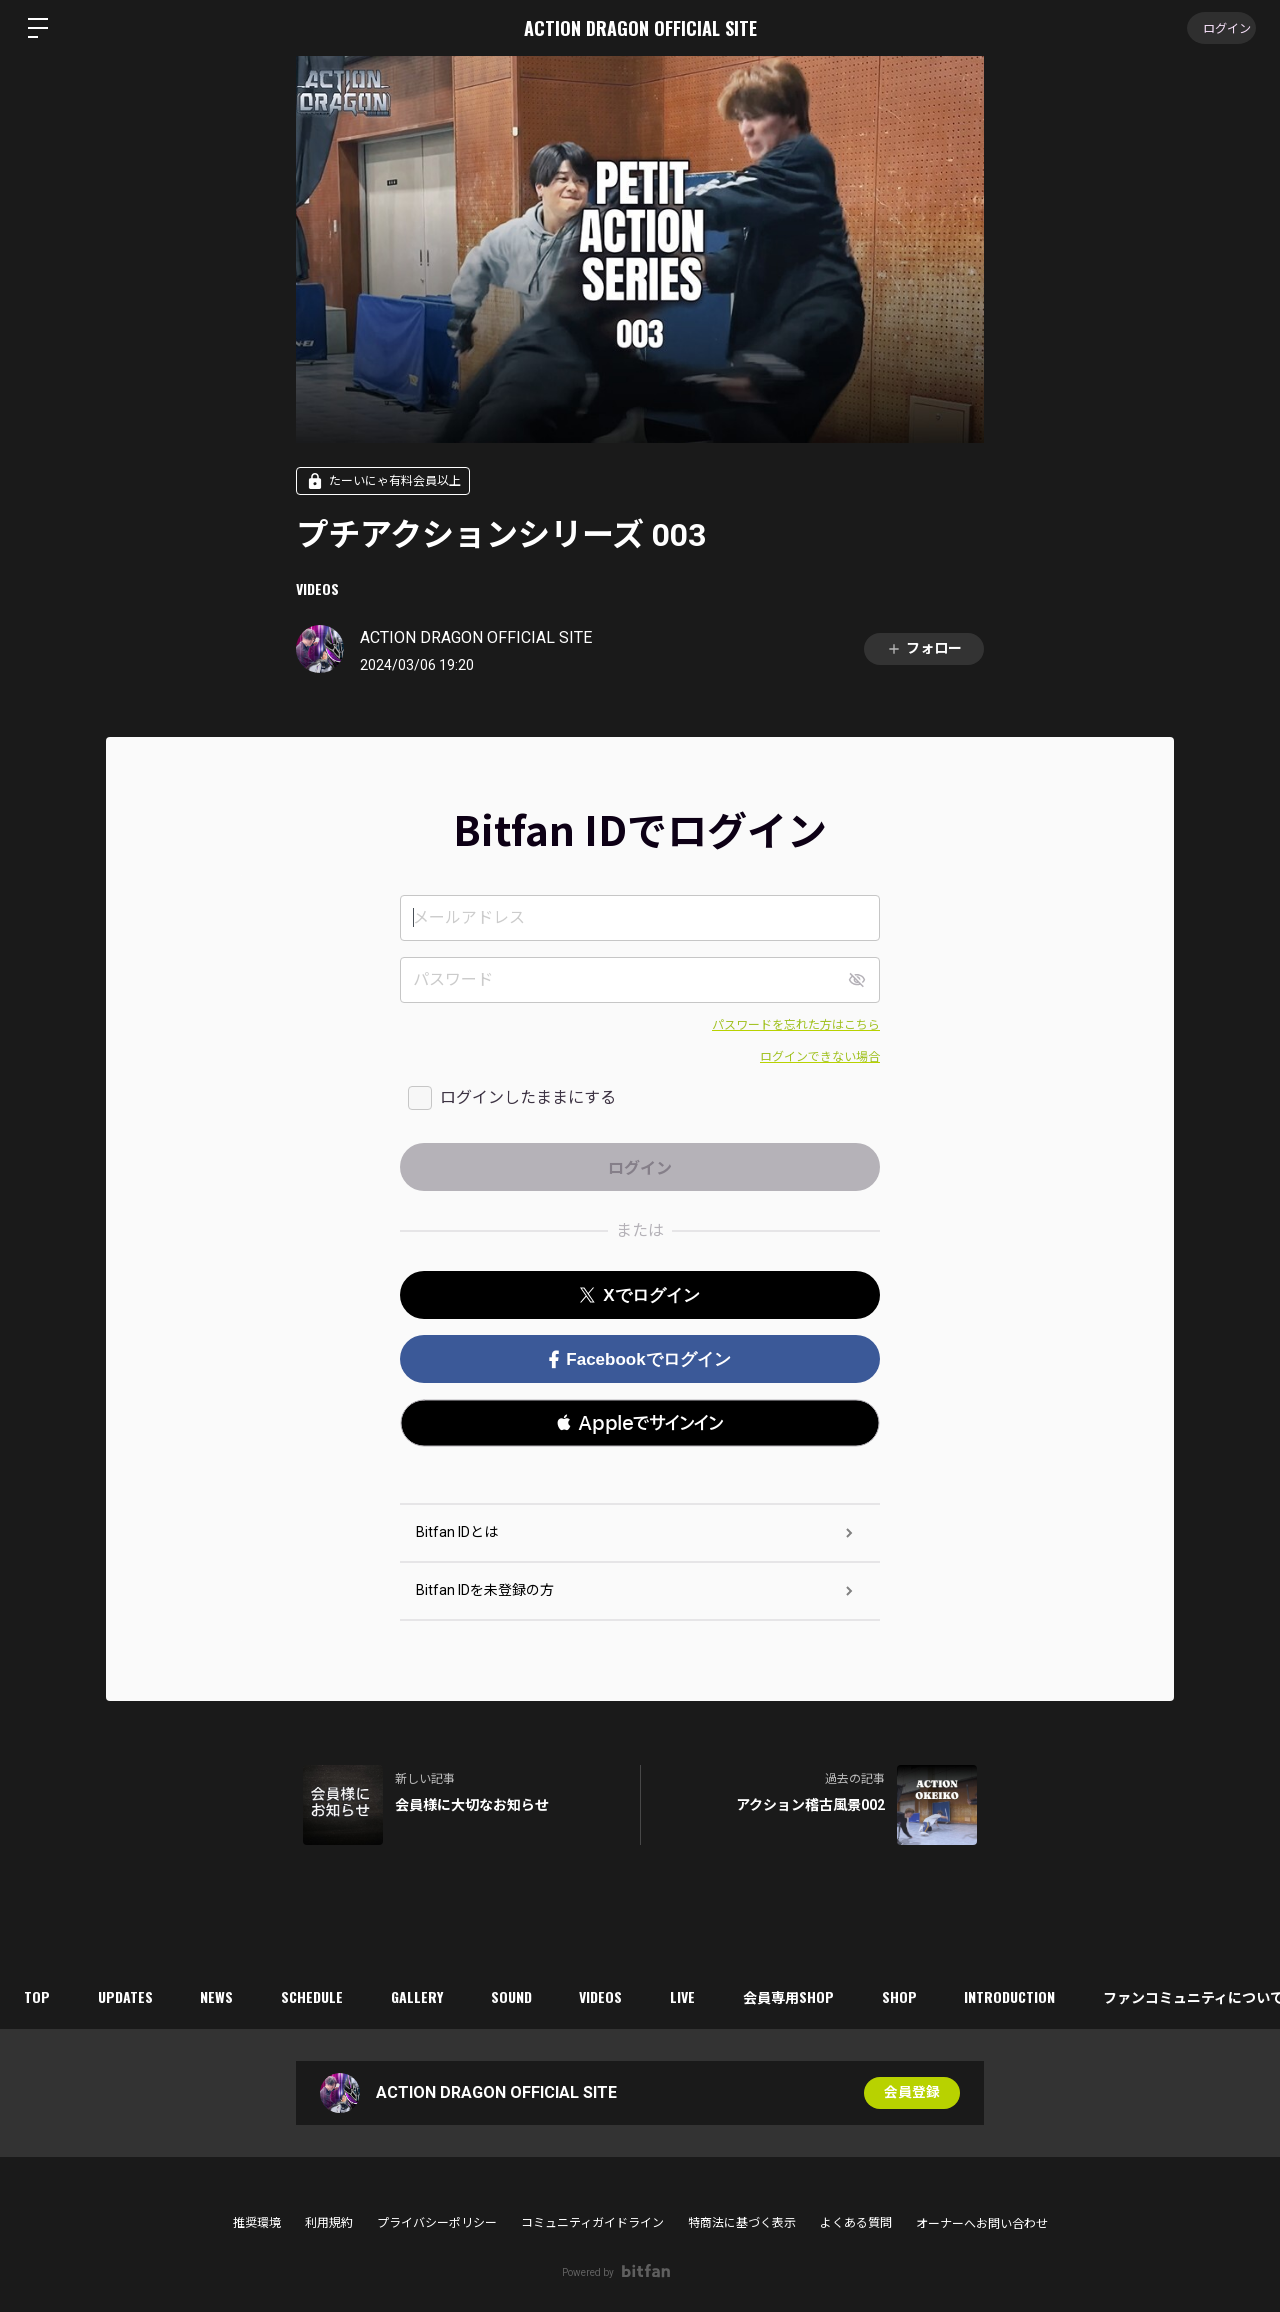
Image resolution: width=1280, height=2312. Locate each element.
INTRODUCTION (1033, 1996)
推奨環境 (257, 2223)
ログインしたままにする (528, 1097)
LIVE (699, 1996)
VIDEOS (317, 588)
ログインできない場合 (820, 1057)
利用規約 (329, 2223)
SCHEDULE (320, 1996)
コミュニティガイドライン (592, 2223)
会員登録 (912, 2093)
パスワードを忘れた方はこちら (796, 1025)
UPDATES (128, 1996)
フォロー (924, 648)
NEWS (222, 1996)
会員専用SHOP (807, 1996)
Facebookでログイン (639, 1359)
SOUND (523, 1996)
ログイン (1220, 27)
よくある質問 (856, 2223)
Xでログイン (639, 1295)
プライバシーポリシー (437, 2223)
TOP (38, 1996)
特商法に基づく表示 (742, 2223)
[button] (640, 1423)
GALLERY (427, 1996)
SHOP (920, 1996)
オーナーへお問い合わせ (982, 2224)
